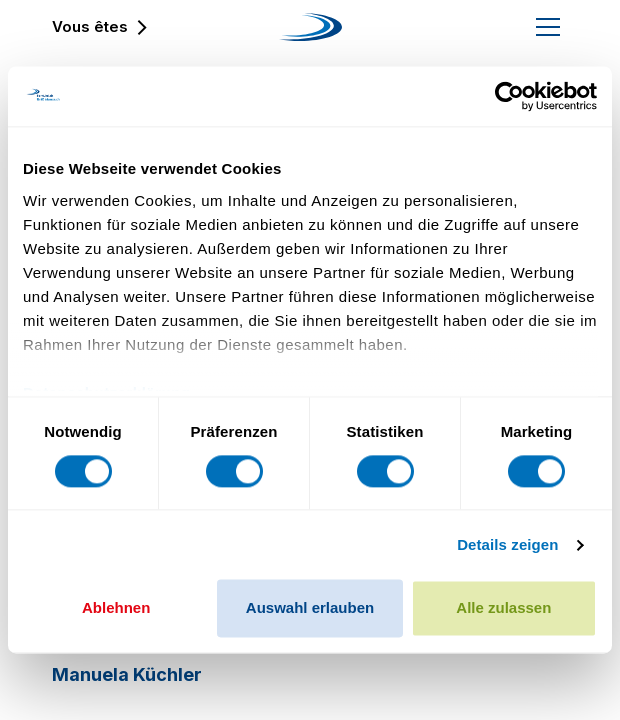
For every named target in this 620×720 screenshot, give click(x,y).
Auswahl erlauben (310, 608)
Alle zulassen (503, 608)
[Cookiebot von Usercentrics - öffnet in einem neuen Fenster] (509, 96)
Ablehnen (116, 608)
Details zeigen (507, 544)
